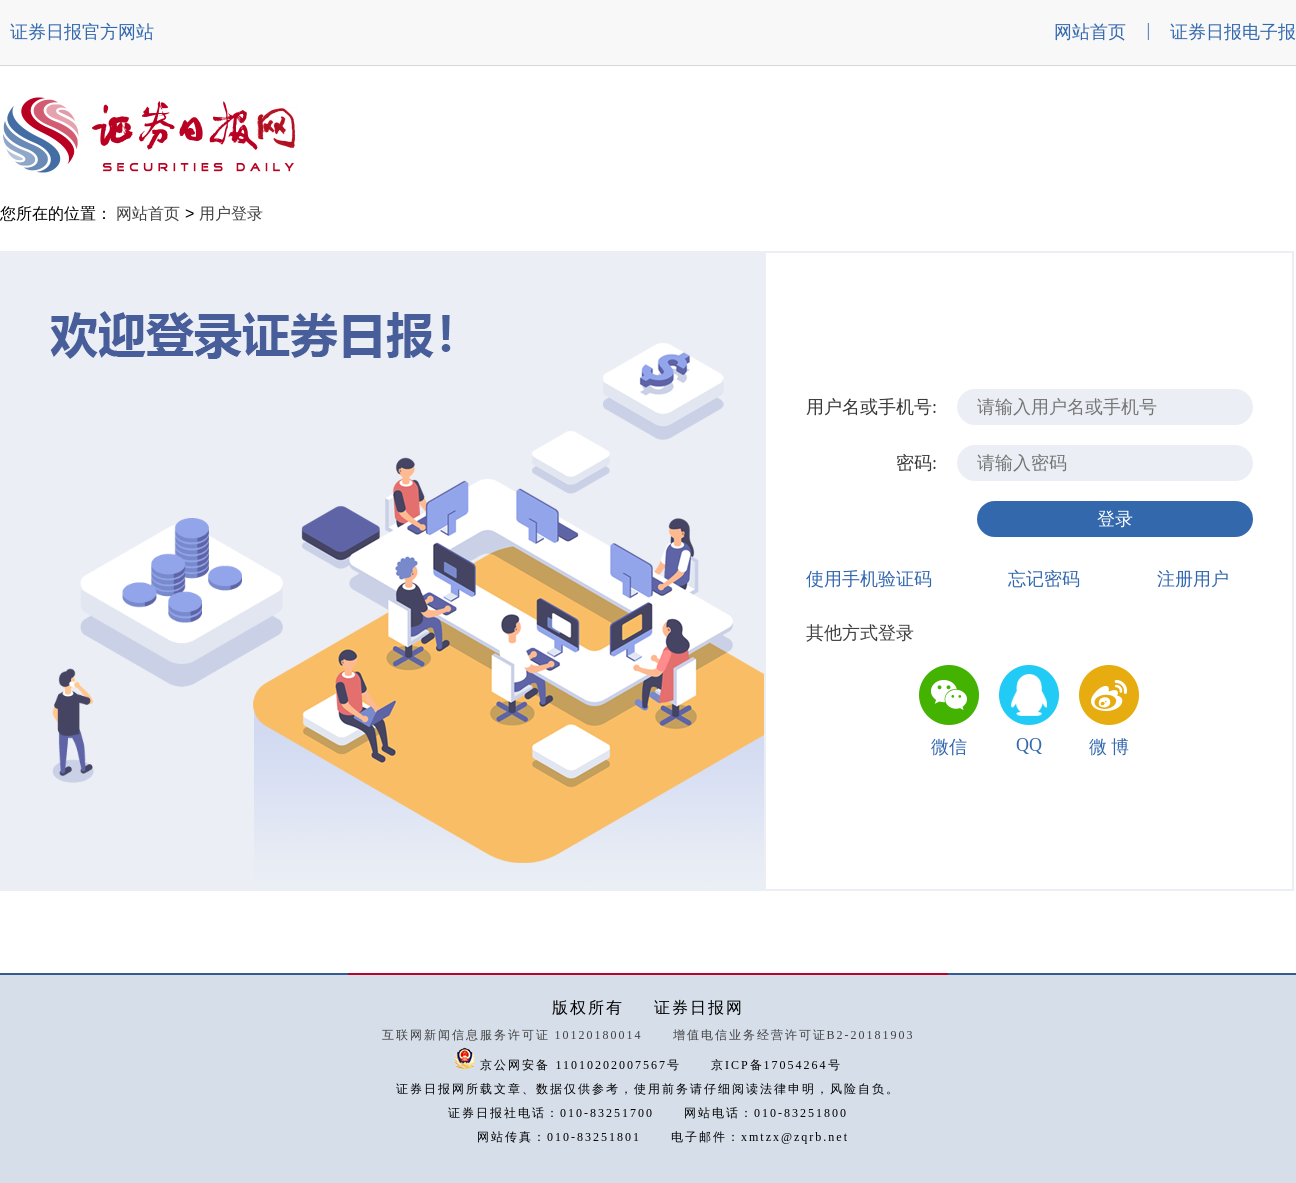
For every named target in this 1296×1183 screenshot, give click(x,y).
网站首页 (1090, 32)
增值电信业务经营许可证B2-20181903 (794, 1035)
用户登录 (231, 213)
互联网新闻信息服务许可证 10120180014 (512, 1035)
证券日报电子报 (1233, 32)
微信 (949, 747)
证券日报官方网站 (82, 32)
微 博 (1109, 747)
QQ (1029, 745)
